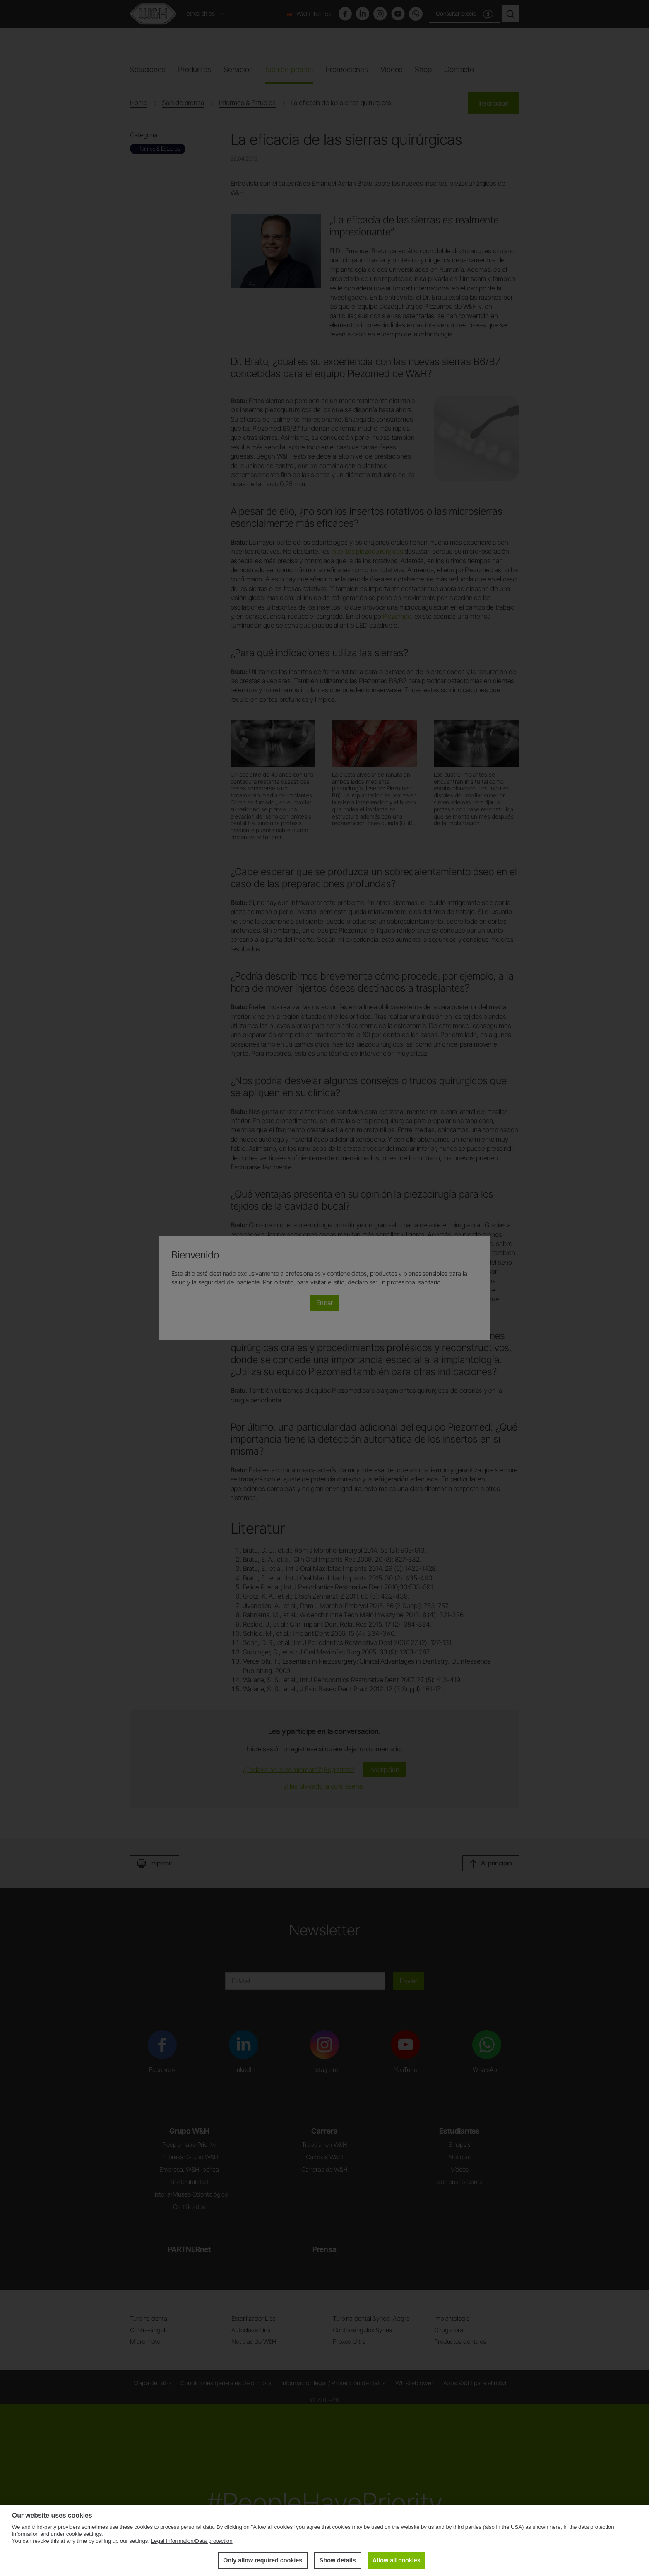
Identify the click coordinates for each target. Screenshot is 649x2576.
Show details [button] (337, 2560)
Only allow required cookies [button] (262, 2560)
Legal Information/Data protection (192, 2541)
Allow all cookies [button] (397, 2560)
